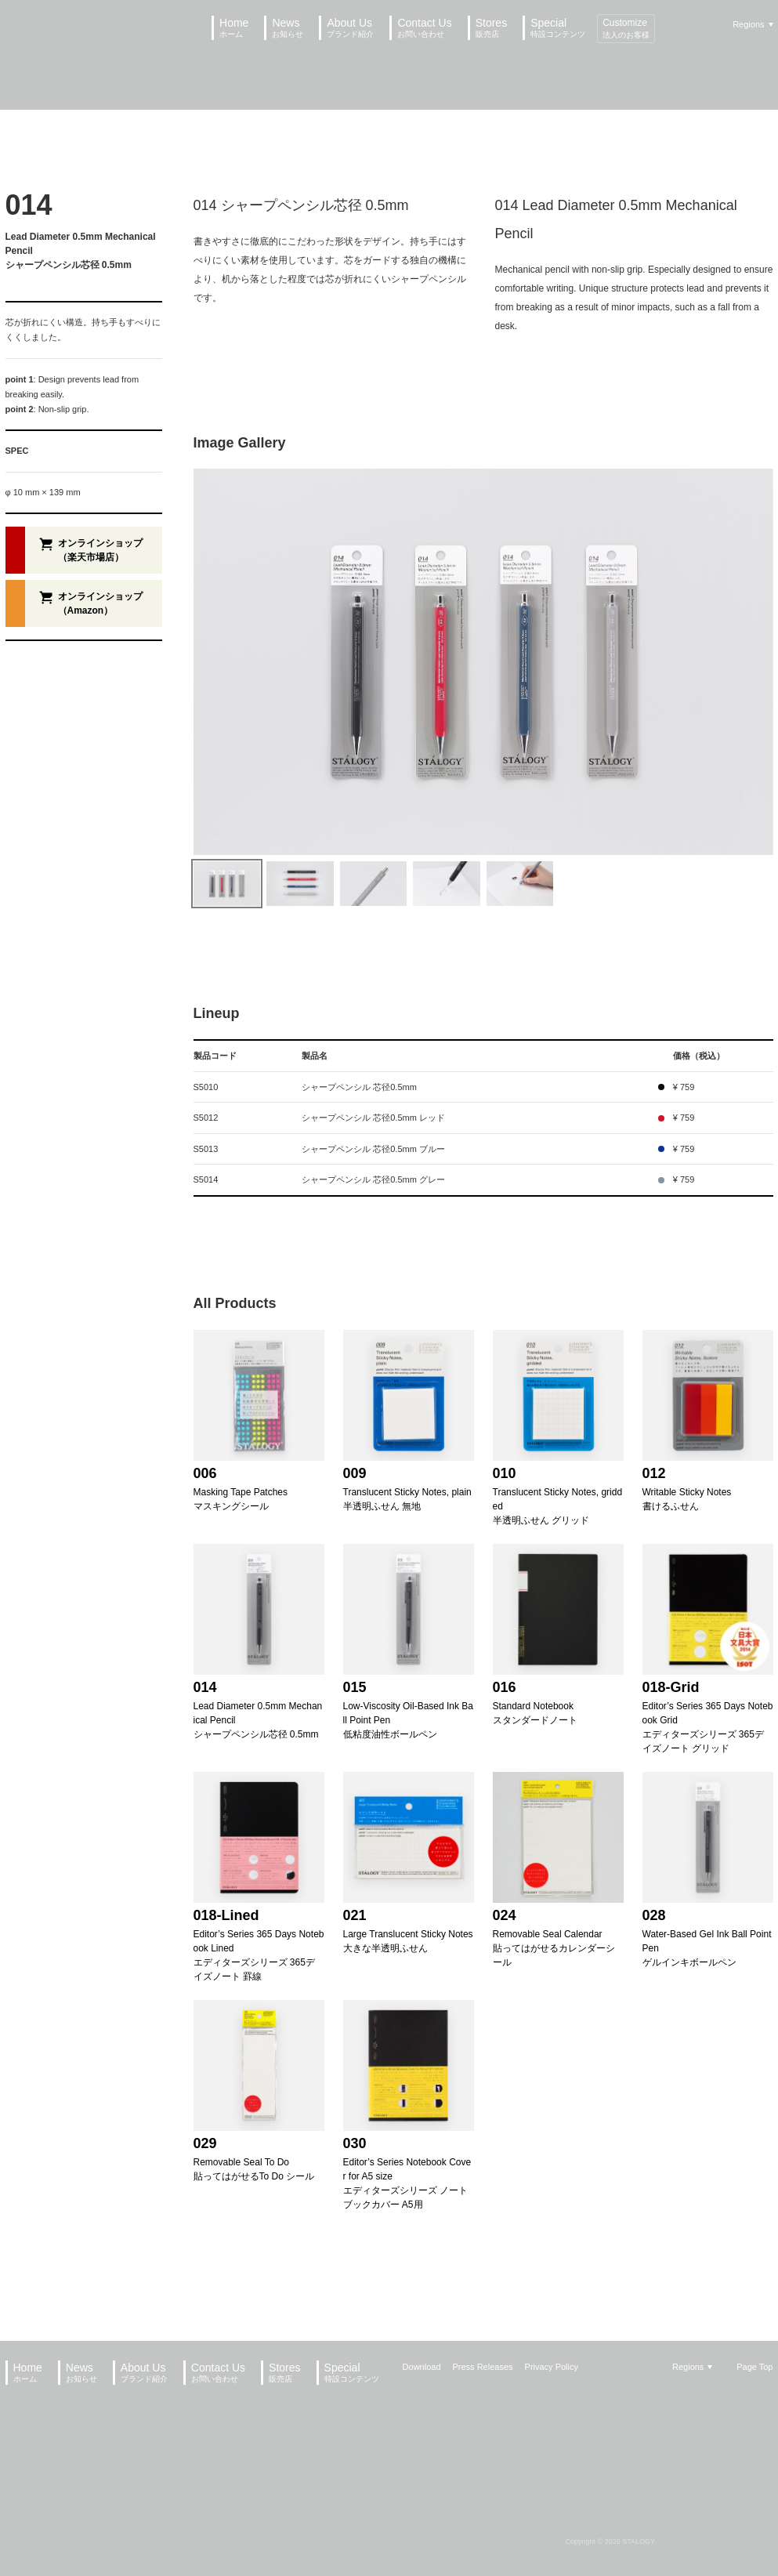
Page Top (754, 2366)
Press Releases (483, 2366)
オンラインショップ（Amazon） (100, 603)
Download (422, 2366)
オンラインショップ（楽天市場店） (100, 550)
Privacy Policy (551, 2366)
